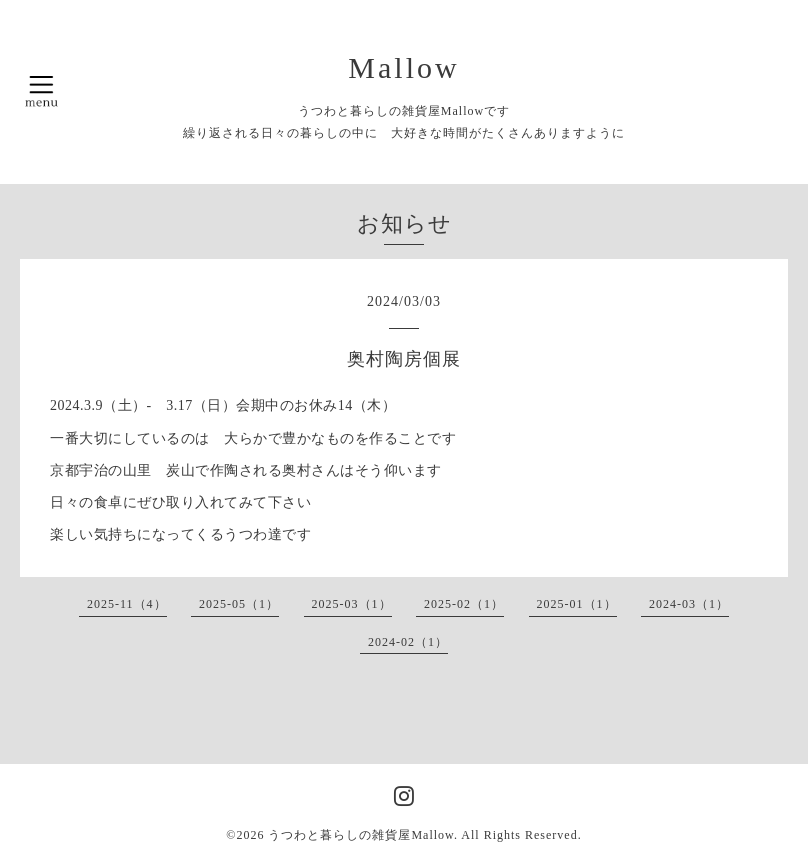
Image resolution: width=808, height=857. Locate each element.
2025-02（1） (464, 604)
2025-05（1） (239, 604)
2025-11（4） (127, 604)
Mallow (403, 67)
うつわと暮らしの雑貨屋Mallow (361, 835)
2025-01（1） (577, 604)
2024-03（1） (689, 604)
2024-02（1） (408, 642)
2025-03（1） (352, 604)
